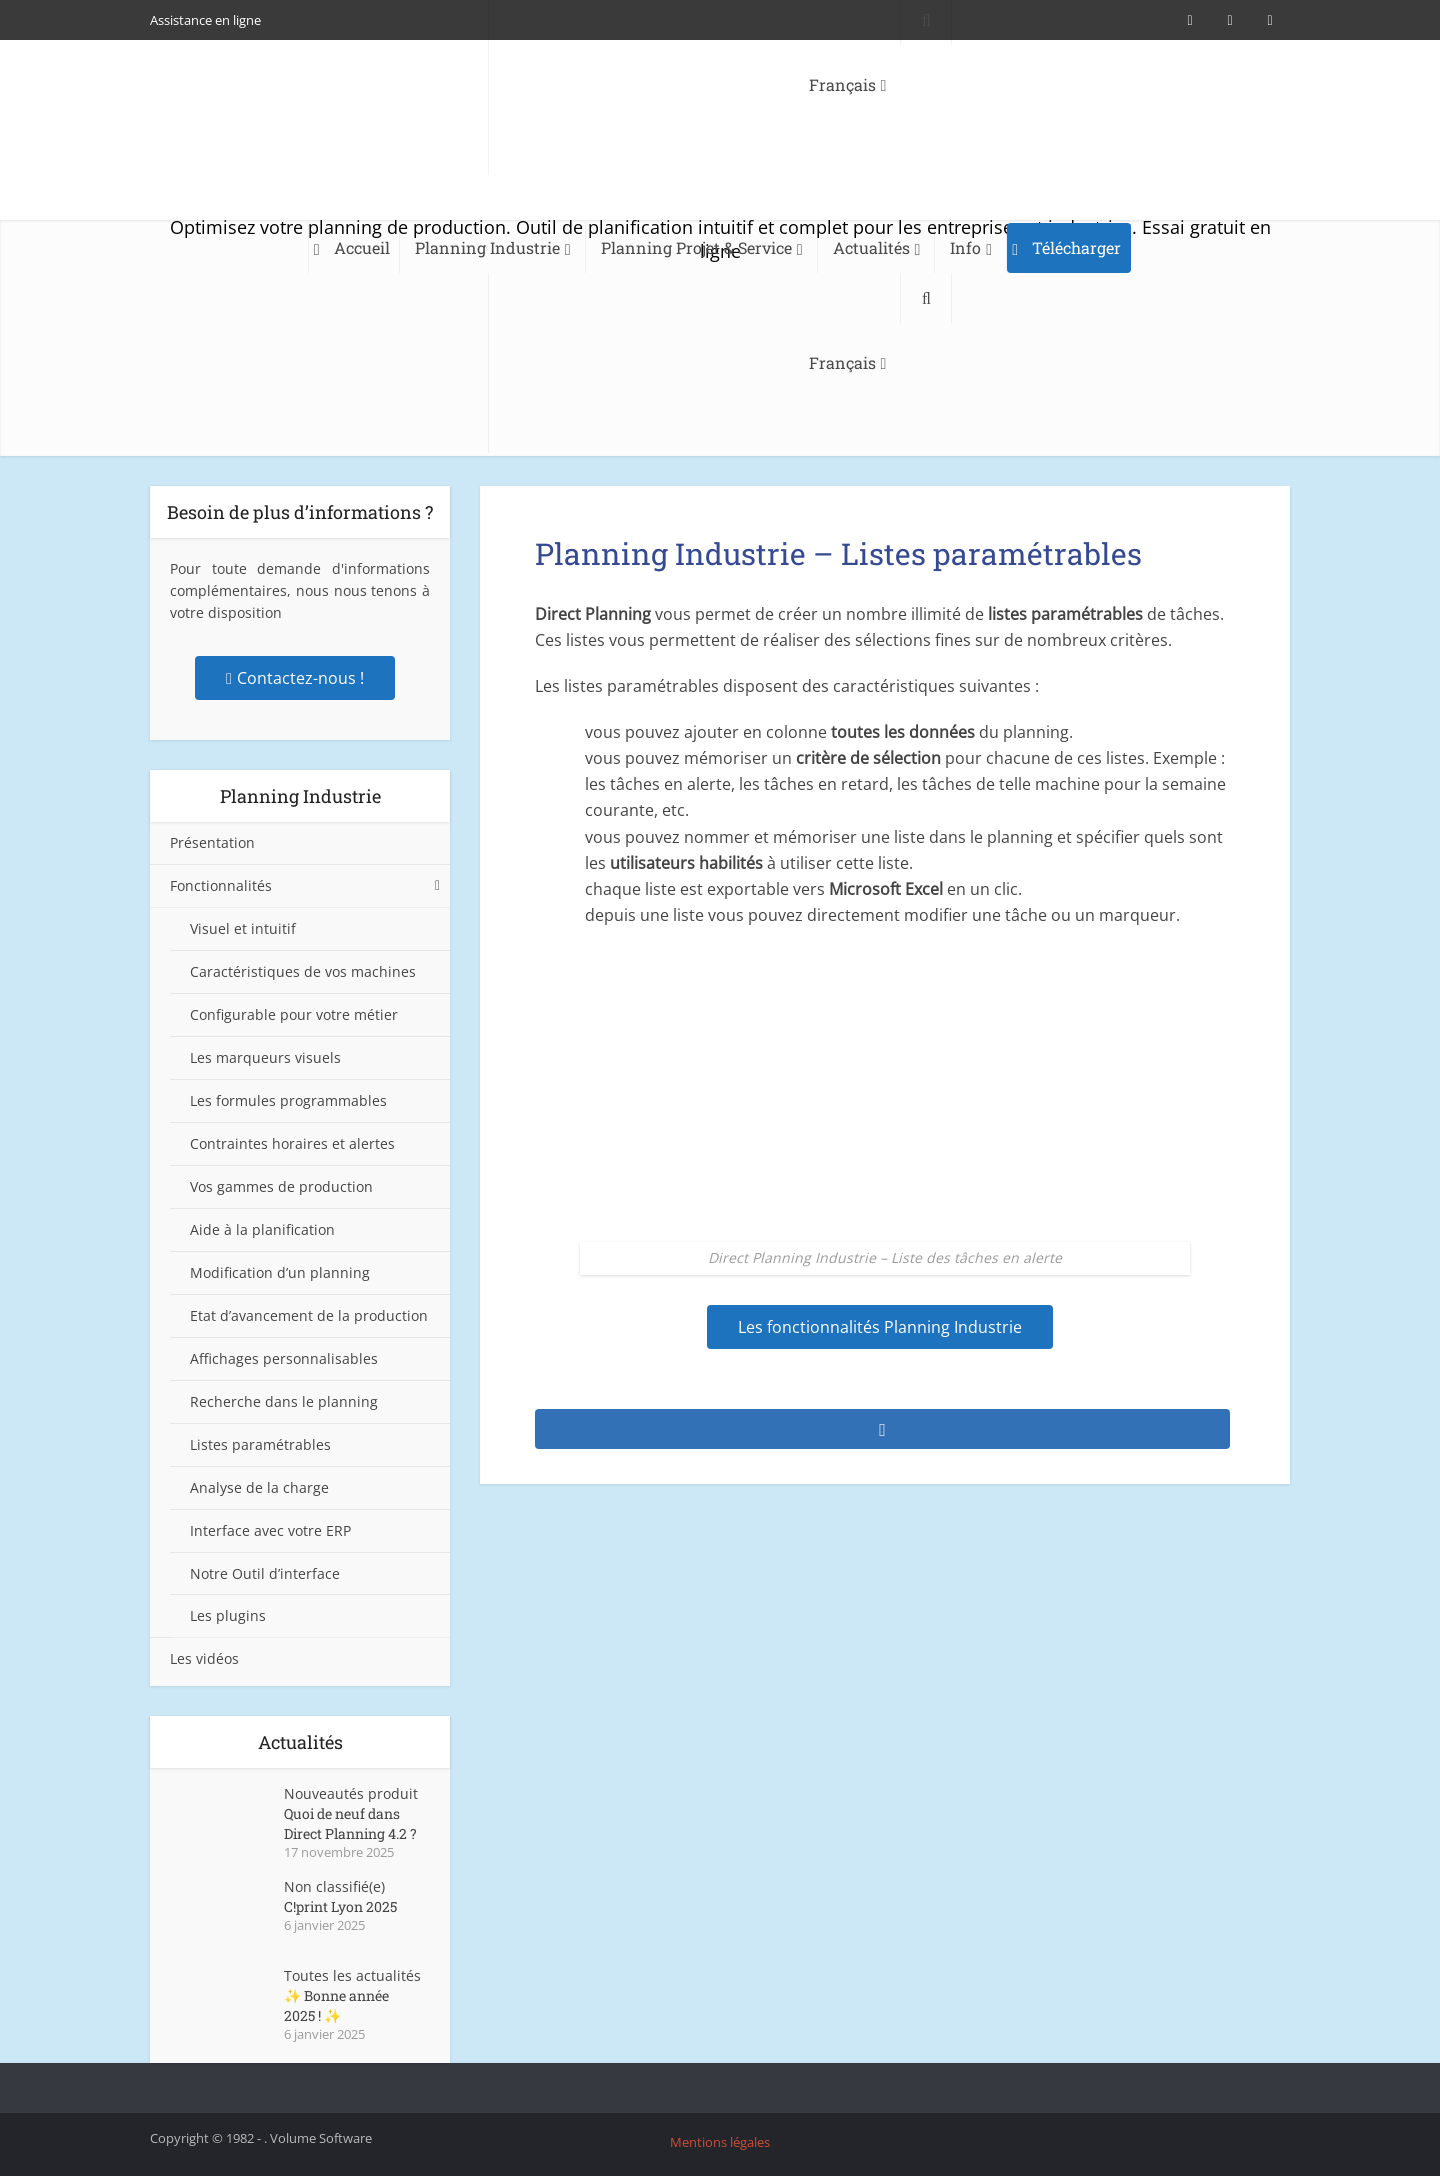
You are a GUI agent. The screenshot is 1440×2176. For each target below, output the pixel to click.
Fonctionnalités (221, 885)
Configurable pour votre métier (294, 1014)
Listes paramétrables (260, 1444)
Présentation (212, 842)
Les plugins (228, 1615)
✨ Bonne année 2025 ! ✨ (336, 2005)
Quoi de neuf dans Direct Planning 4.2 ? (350, 1823)
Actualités (871, 247)
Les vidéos (204, 1658)
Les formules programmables (288, 1100)
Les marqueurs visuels (265, 1057)
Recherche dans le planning (284, 1401)
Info (965, 247)
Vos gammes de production (281, 1186)
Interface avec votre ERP (270, 1530)
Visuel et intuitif (243, 928)
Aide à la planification (262, 1229)
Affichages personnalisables (284, 1358)
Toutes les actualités (352, 1975)
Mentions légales (720, 2142)
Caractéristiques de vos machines (303, 971)
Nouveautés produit (351, 1793)
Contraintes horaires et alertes (292, 1143)
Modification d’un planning (280, 1272)
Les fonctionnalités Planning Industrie (880, 1327)
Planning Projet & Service (696, 247)
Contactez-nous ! (295, 678)
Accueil (362, 247)
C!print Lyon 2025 (340, 1906)
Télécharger (1076, 247)
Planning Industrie (487, 247)
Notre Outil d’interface (265, 1573)
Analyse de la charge (259, 1487)
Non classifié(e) (334, 1886)
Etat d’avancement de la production (309, 1315)
